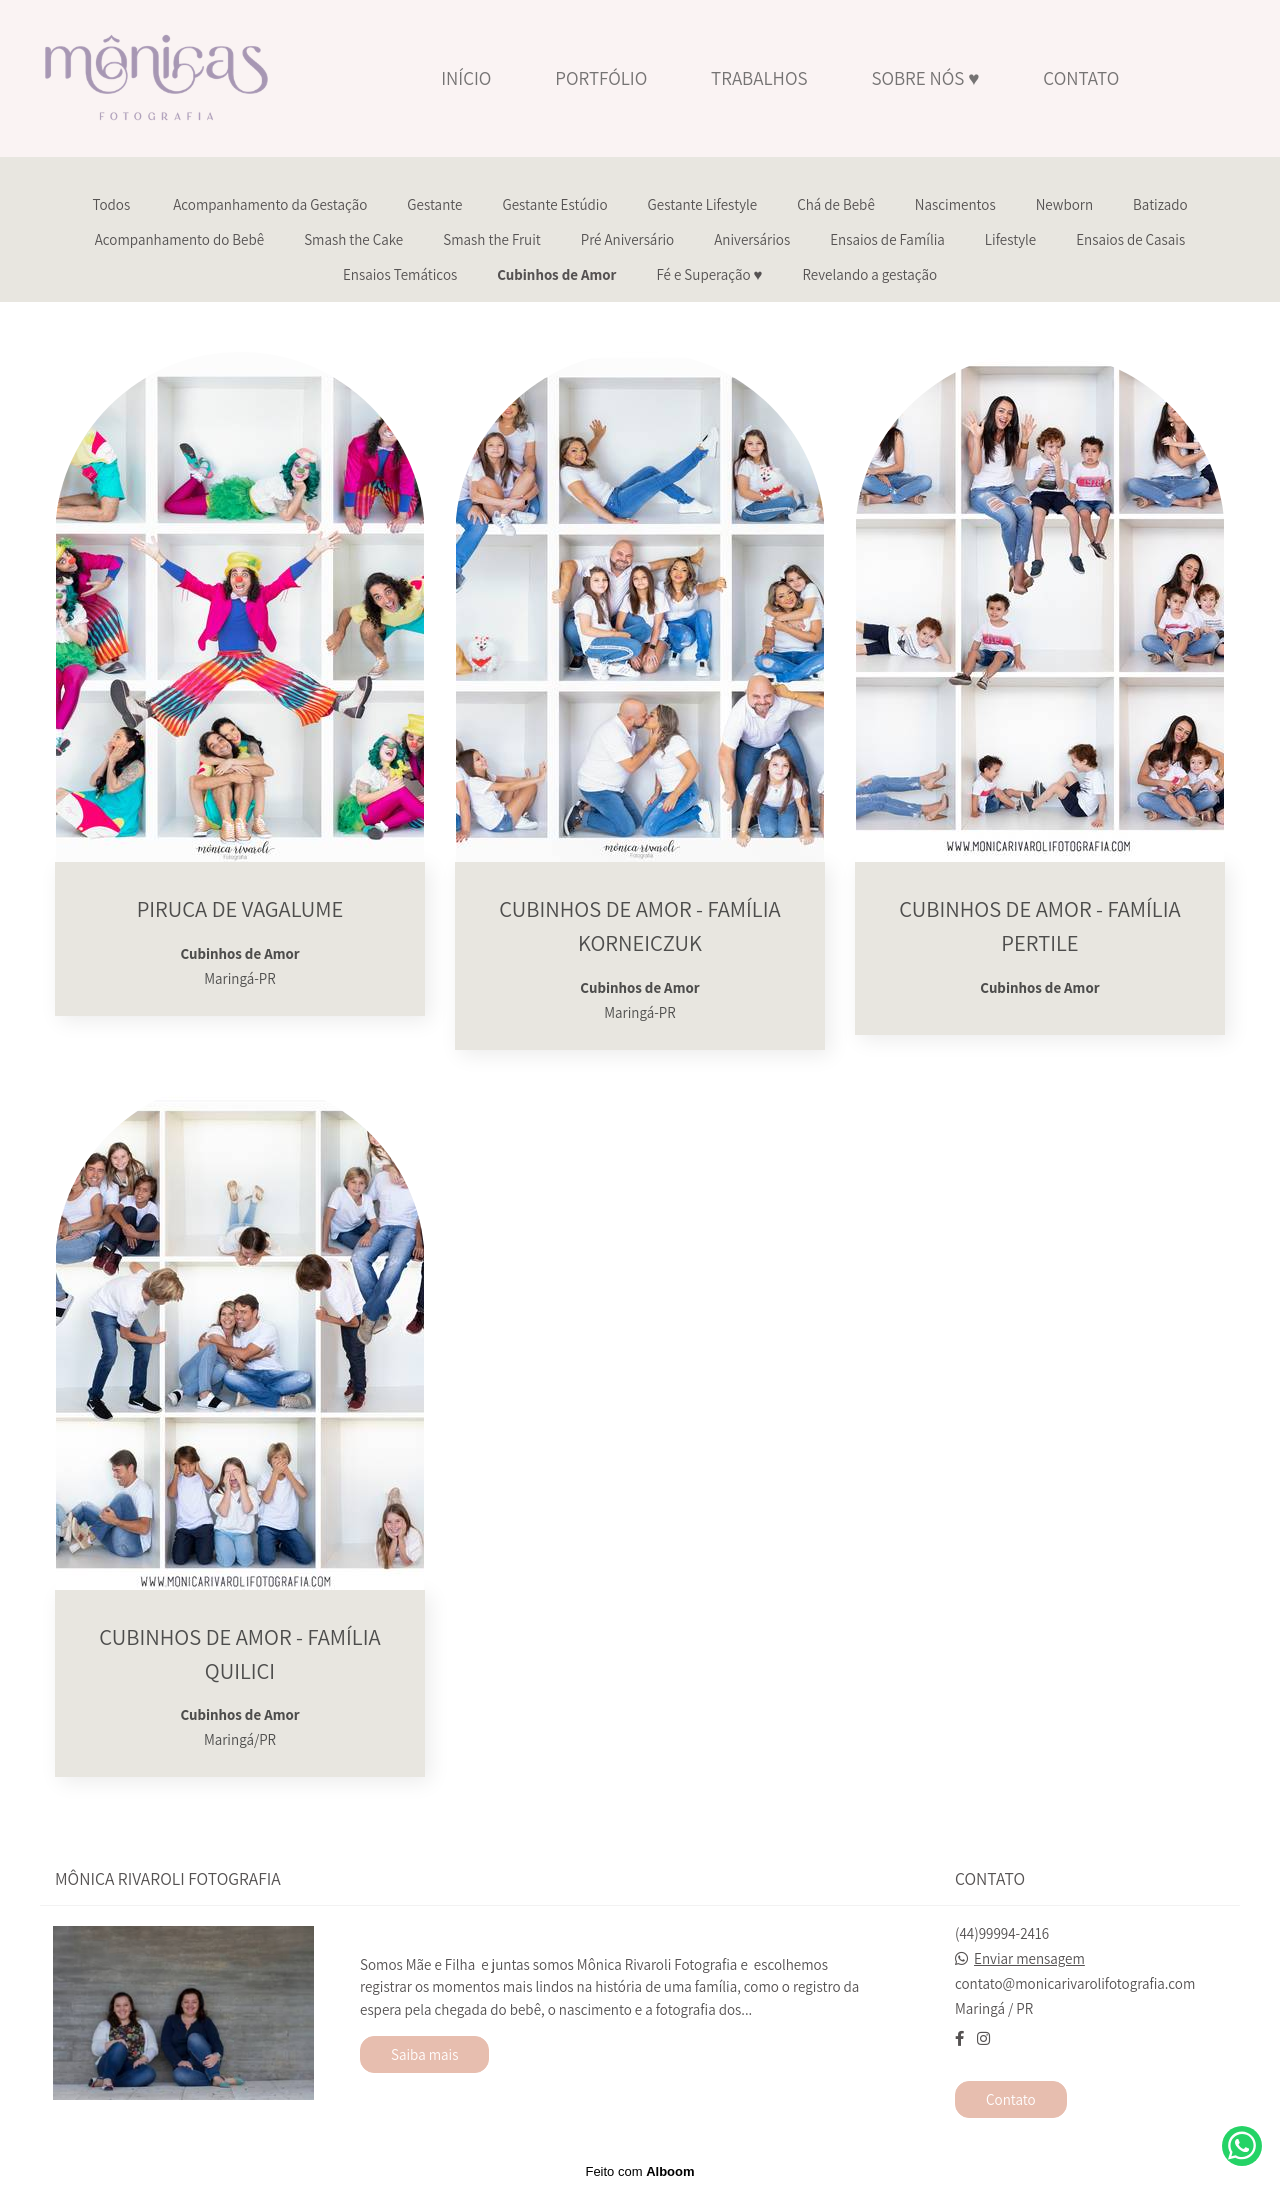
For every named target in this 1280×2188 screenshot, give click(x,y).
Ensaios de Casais (1130, 239)
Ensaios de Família (887, 239)
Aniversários (752, 239)
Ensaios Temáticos (400, 274)
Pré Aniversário (627, 239)
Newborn (1064, 204)
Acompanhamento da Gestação (270, 204)
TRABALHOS (759, 78)
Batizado (1160, 204)
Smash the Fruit (491, 239)
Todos (111, 204)
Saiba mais (424, 2054)
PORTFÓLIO (601, 78)
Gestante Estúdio (554, 204)
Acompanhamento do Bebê (179, 239)
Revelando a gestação (870, 274)
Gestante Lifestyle (703, 204)
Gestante (434, 204)
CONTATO (1081, 78)
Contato (1011, 2099)
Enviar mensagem (1029, 1958)
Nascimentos (955, 204)
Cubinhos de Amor (556, 274)
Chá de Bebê (836, 204)
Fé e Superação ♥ (709, 274)
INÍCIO (466, 78)
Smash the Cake (353, 239)
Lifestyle (1010, 239)
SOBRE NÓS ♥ (925, 78)
